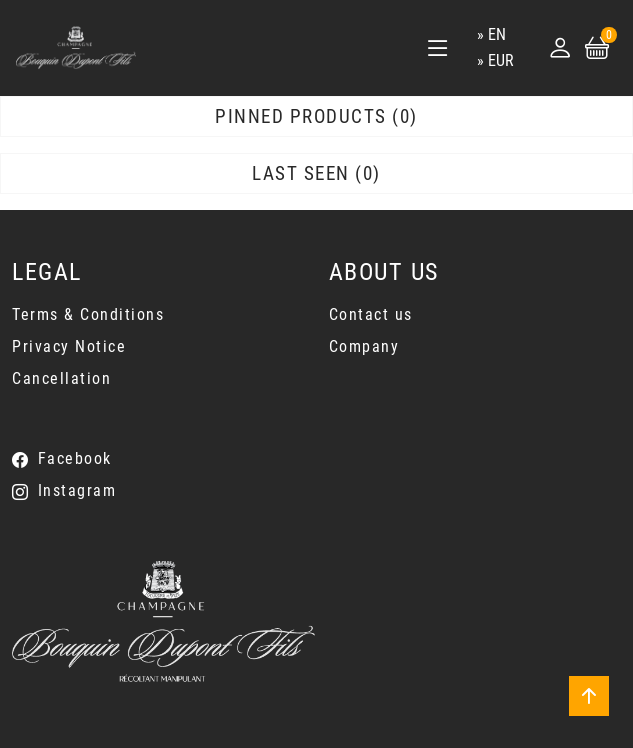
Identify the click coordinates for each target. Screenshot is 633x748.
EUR (501, 60)
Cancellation (61, 378)
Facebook (75, 458)
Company (364, 346)
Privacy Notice (69, 346)
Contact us (371, 314)
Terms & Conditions (88, 314)
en (497, 34)
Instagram (77, 490)
